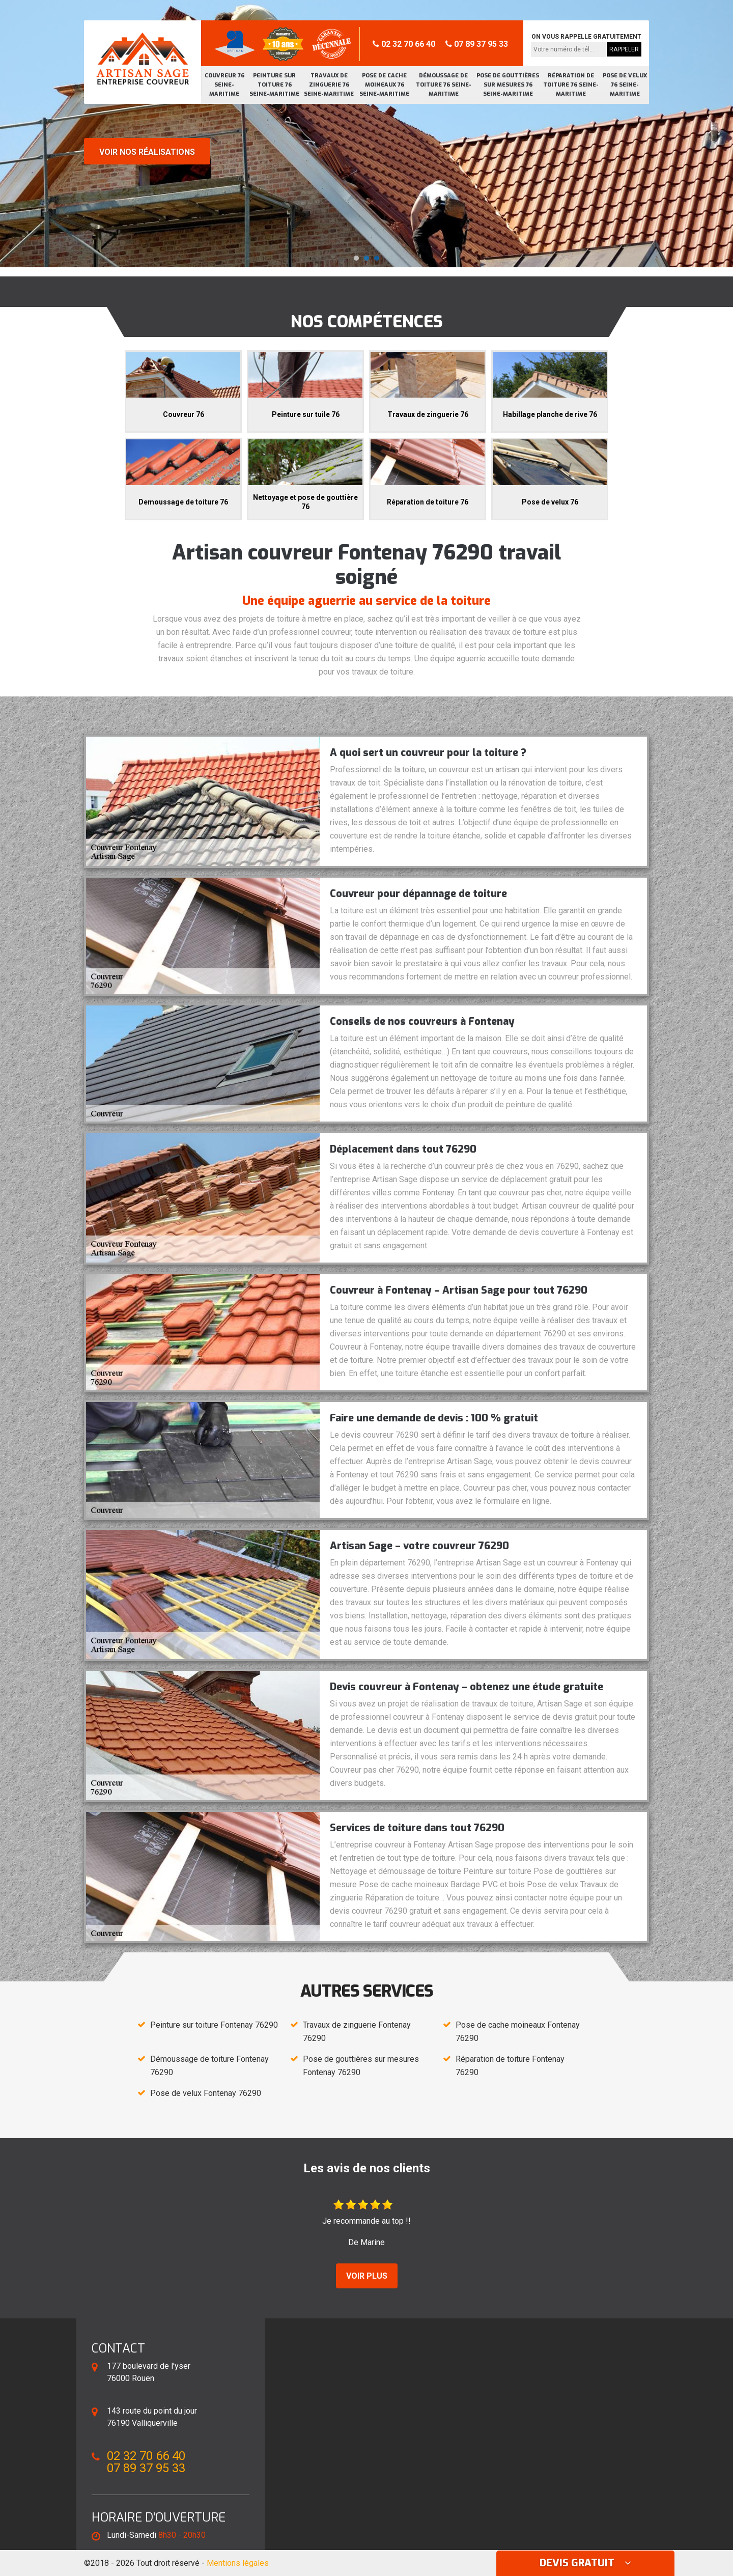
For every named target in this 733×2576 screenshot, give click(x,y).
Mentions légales (238, 2563)
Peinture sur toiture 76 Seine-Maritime (274, 85)
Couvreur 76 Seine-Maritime (224, 85)
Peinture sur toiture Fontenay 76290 (214, 2025)
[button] (356, 258)
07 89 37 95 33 (476, 44)
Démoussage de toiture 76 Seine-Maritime (443, 85)
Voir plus (366, 2276)
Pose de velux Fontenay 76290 (205, 2093)
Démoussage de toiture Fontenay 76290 (209, 2065)
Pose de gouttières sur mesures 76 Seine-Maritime (507, 85)
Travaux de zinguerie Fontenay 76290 (357, 2031)
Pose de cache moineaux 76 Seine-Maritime (384, 85)
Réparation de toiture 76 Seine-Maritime (571, 85)
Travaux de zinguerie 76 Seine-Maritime (329, 85)
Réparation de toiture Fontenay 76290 (510, 2065)
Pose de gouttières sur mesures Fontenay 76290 (361, 2065)
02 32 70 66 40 (404, 44)
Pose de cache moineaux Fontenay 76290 (518, 2031)
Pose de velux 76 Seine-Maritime (625, 85)
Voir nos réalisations (147, 152)
